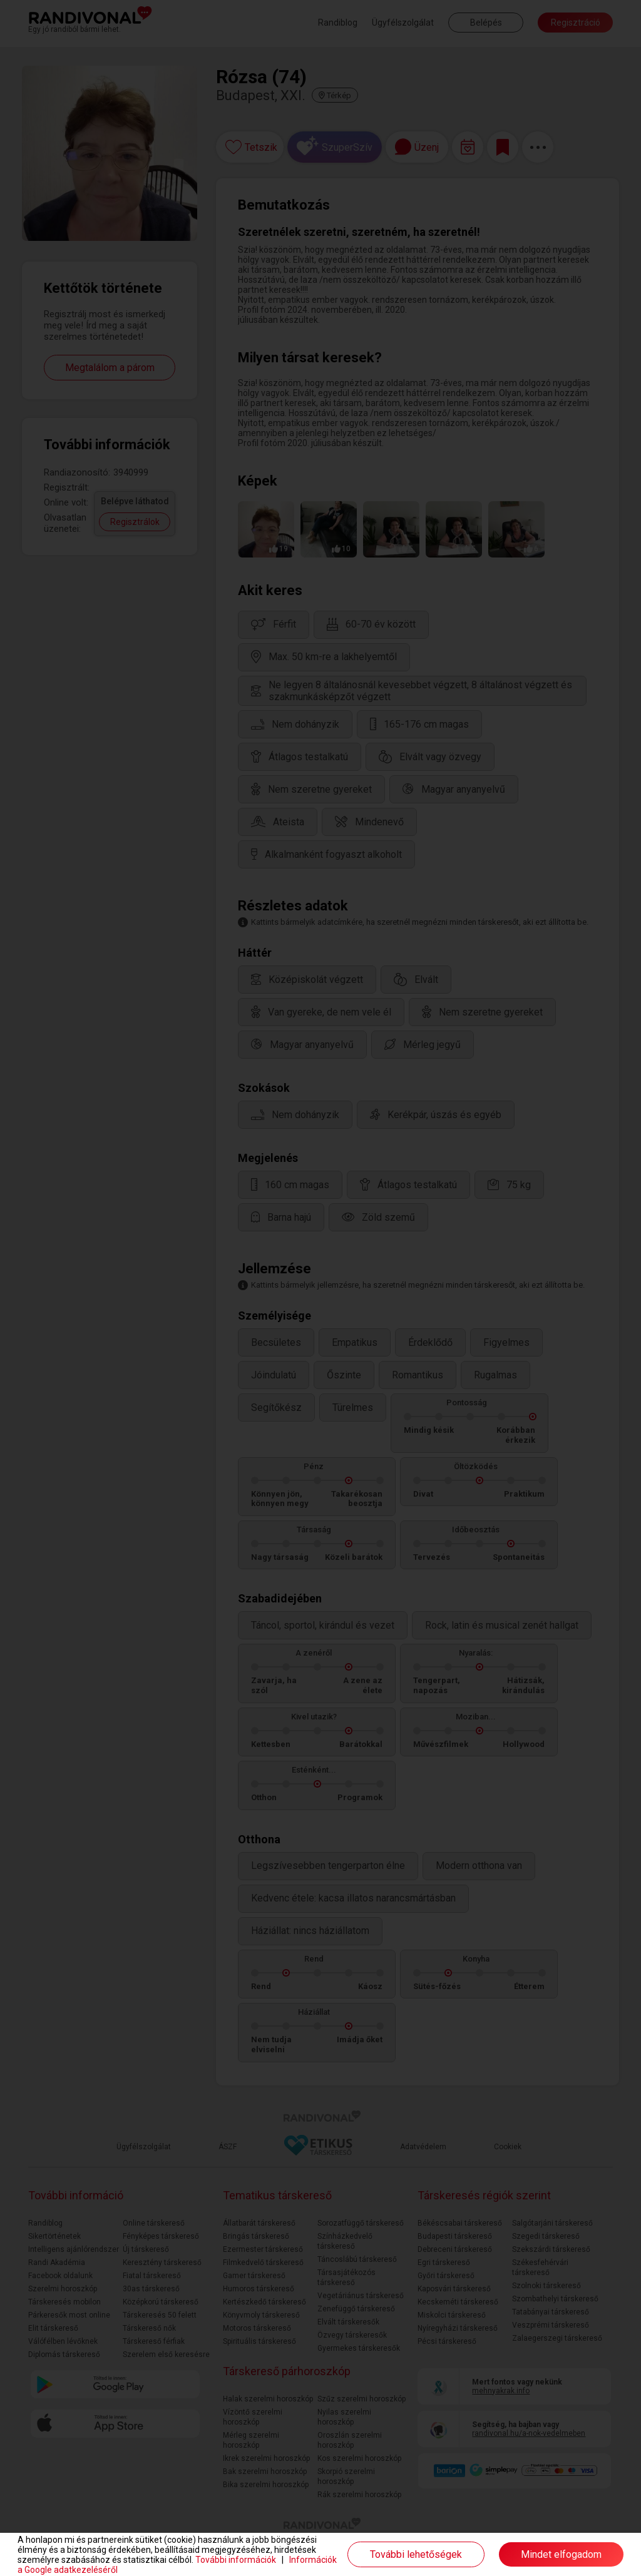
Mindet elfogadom (561, 2554)
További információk (235, 2560)
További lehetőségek (416, 2554)
